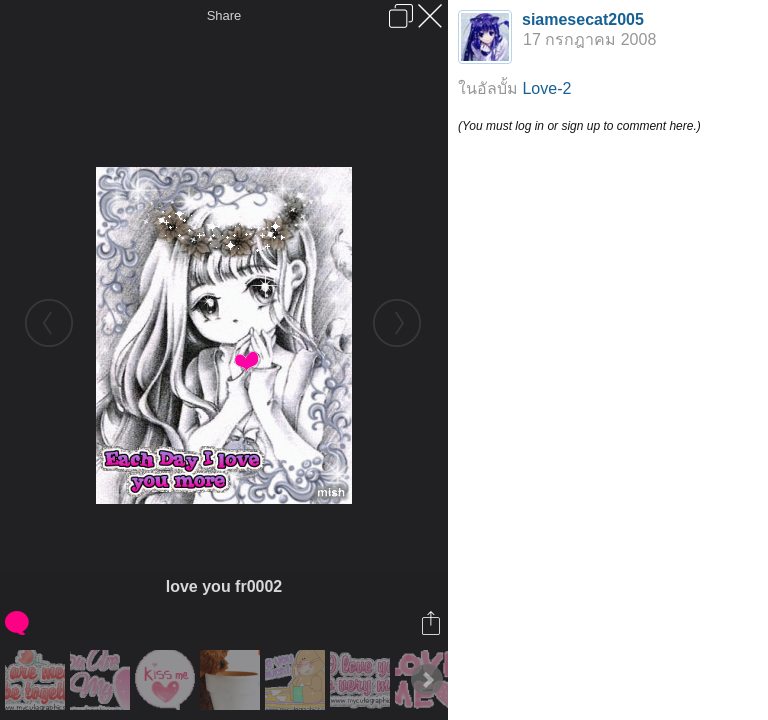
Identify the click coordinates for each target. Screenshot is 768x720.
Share (224, 15)
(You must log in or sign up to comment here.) (579, 126)
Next (427, 680)
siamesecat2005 (583, 19)
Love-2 (546, 88)
